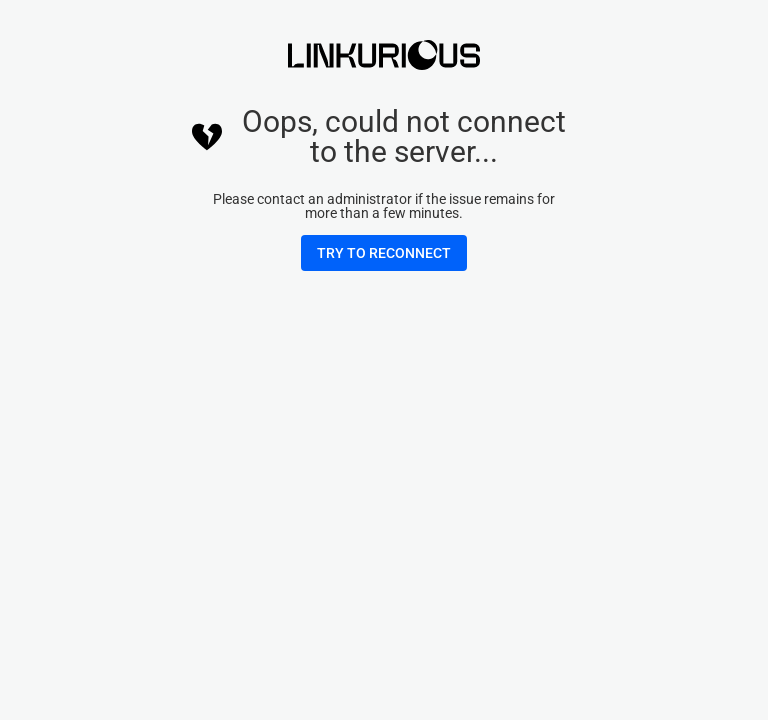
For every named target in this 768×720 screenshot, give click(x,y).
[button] (384, 253)
